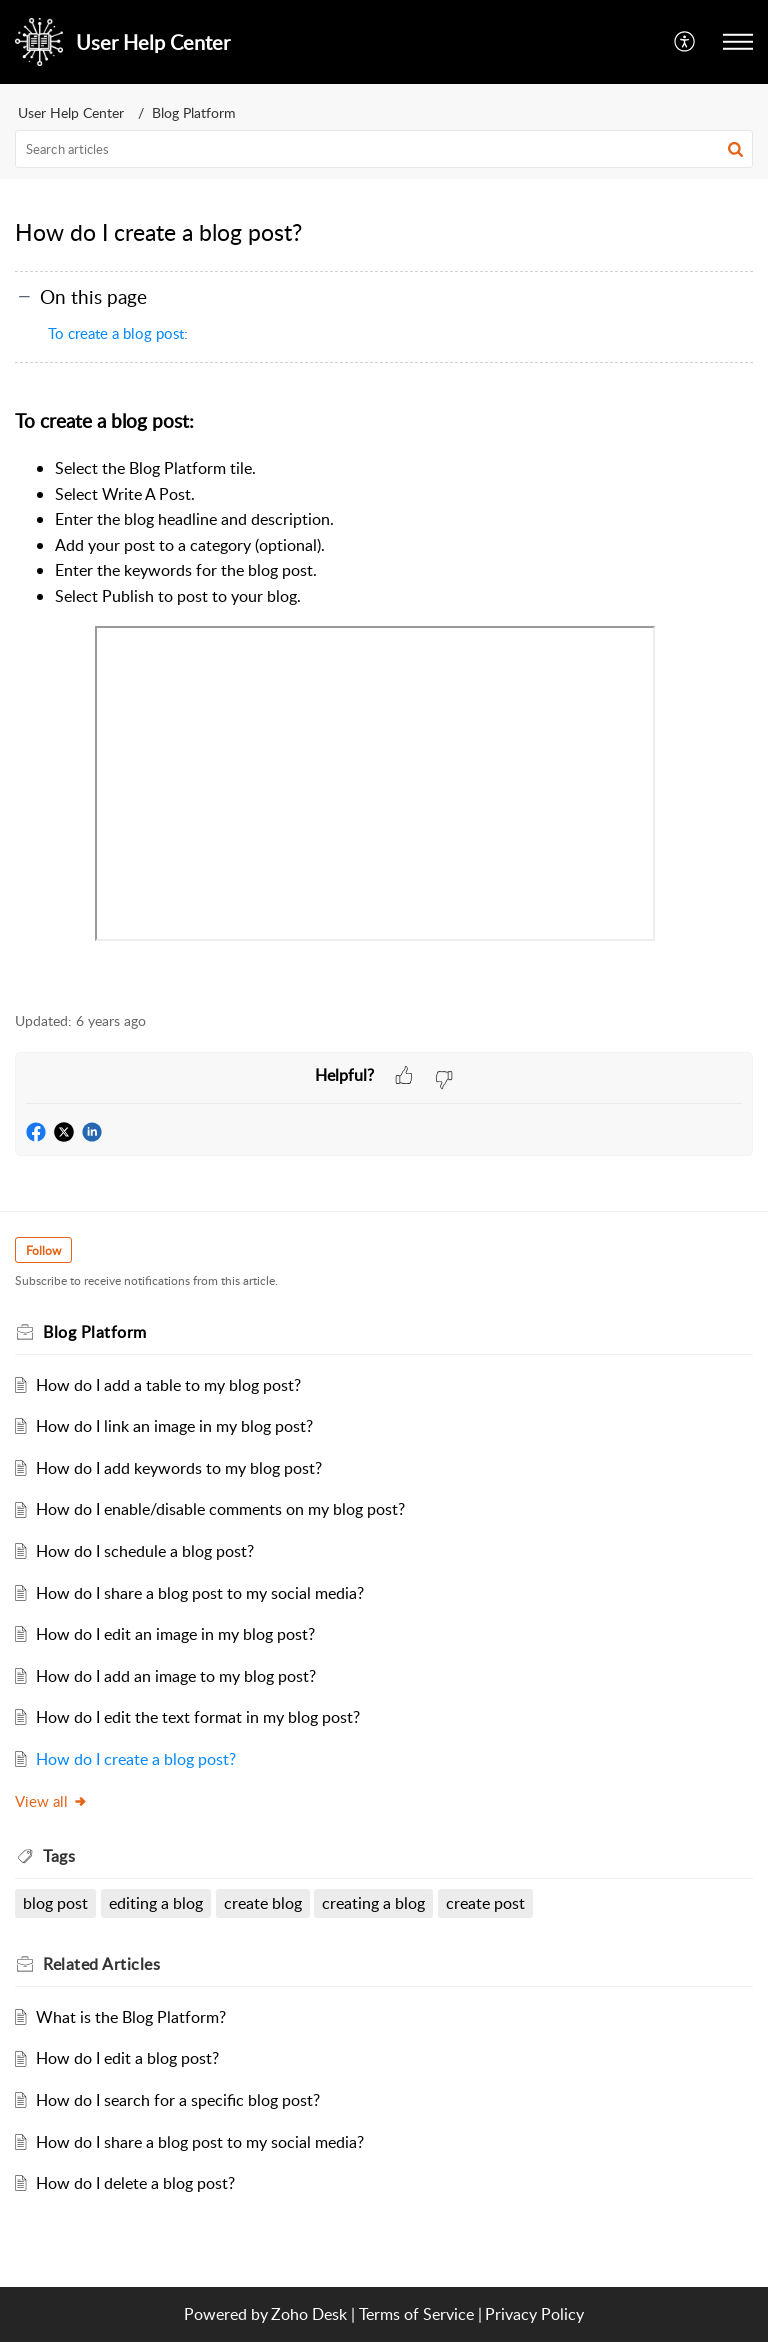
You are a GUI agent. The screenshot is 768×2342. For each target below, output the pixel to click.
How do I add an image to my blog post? (176, 1676)
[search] (384, 149)
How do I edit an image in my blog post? (175, 1634)
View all (51, 1801)
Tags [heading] (59, 1856)
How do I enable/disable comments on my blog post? (220, 1509)
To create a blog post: (118, 333)
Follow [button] (43, 1250)
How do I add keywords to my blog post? (179, 1468)
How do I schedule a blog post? (145, 1551)
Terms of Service (416, 2314)
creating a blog (373, 1903)
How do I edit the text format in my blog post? (198, 1717)
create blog (263, 1903)
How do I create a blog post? (136, 1759)
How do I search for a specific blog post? (178, 2100)
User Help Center (71, 112)
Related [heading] (101, 1964)
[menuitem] (685, 42)
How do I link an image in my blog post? (174, 1426)
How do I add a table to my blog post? (168, 1385)
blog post (55, 1903)
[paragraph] (384, 698)
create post (485, 1903)
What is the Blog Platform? (131, 2017)
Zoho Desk (309, 2314)
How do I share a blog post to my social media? (200, 1593)
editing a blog (156, 1903)
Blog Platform (194, 112)
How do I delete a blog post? (135, 2183)
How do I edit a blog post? (127, 2058)
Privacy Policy (534, 2314)
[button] (685, 42)
